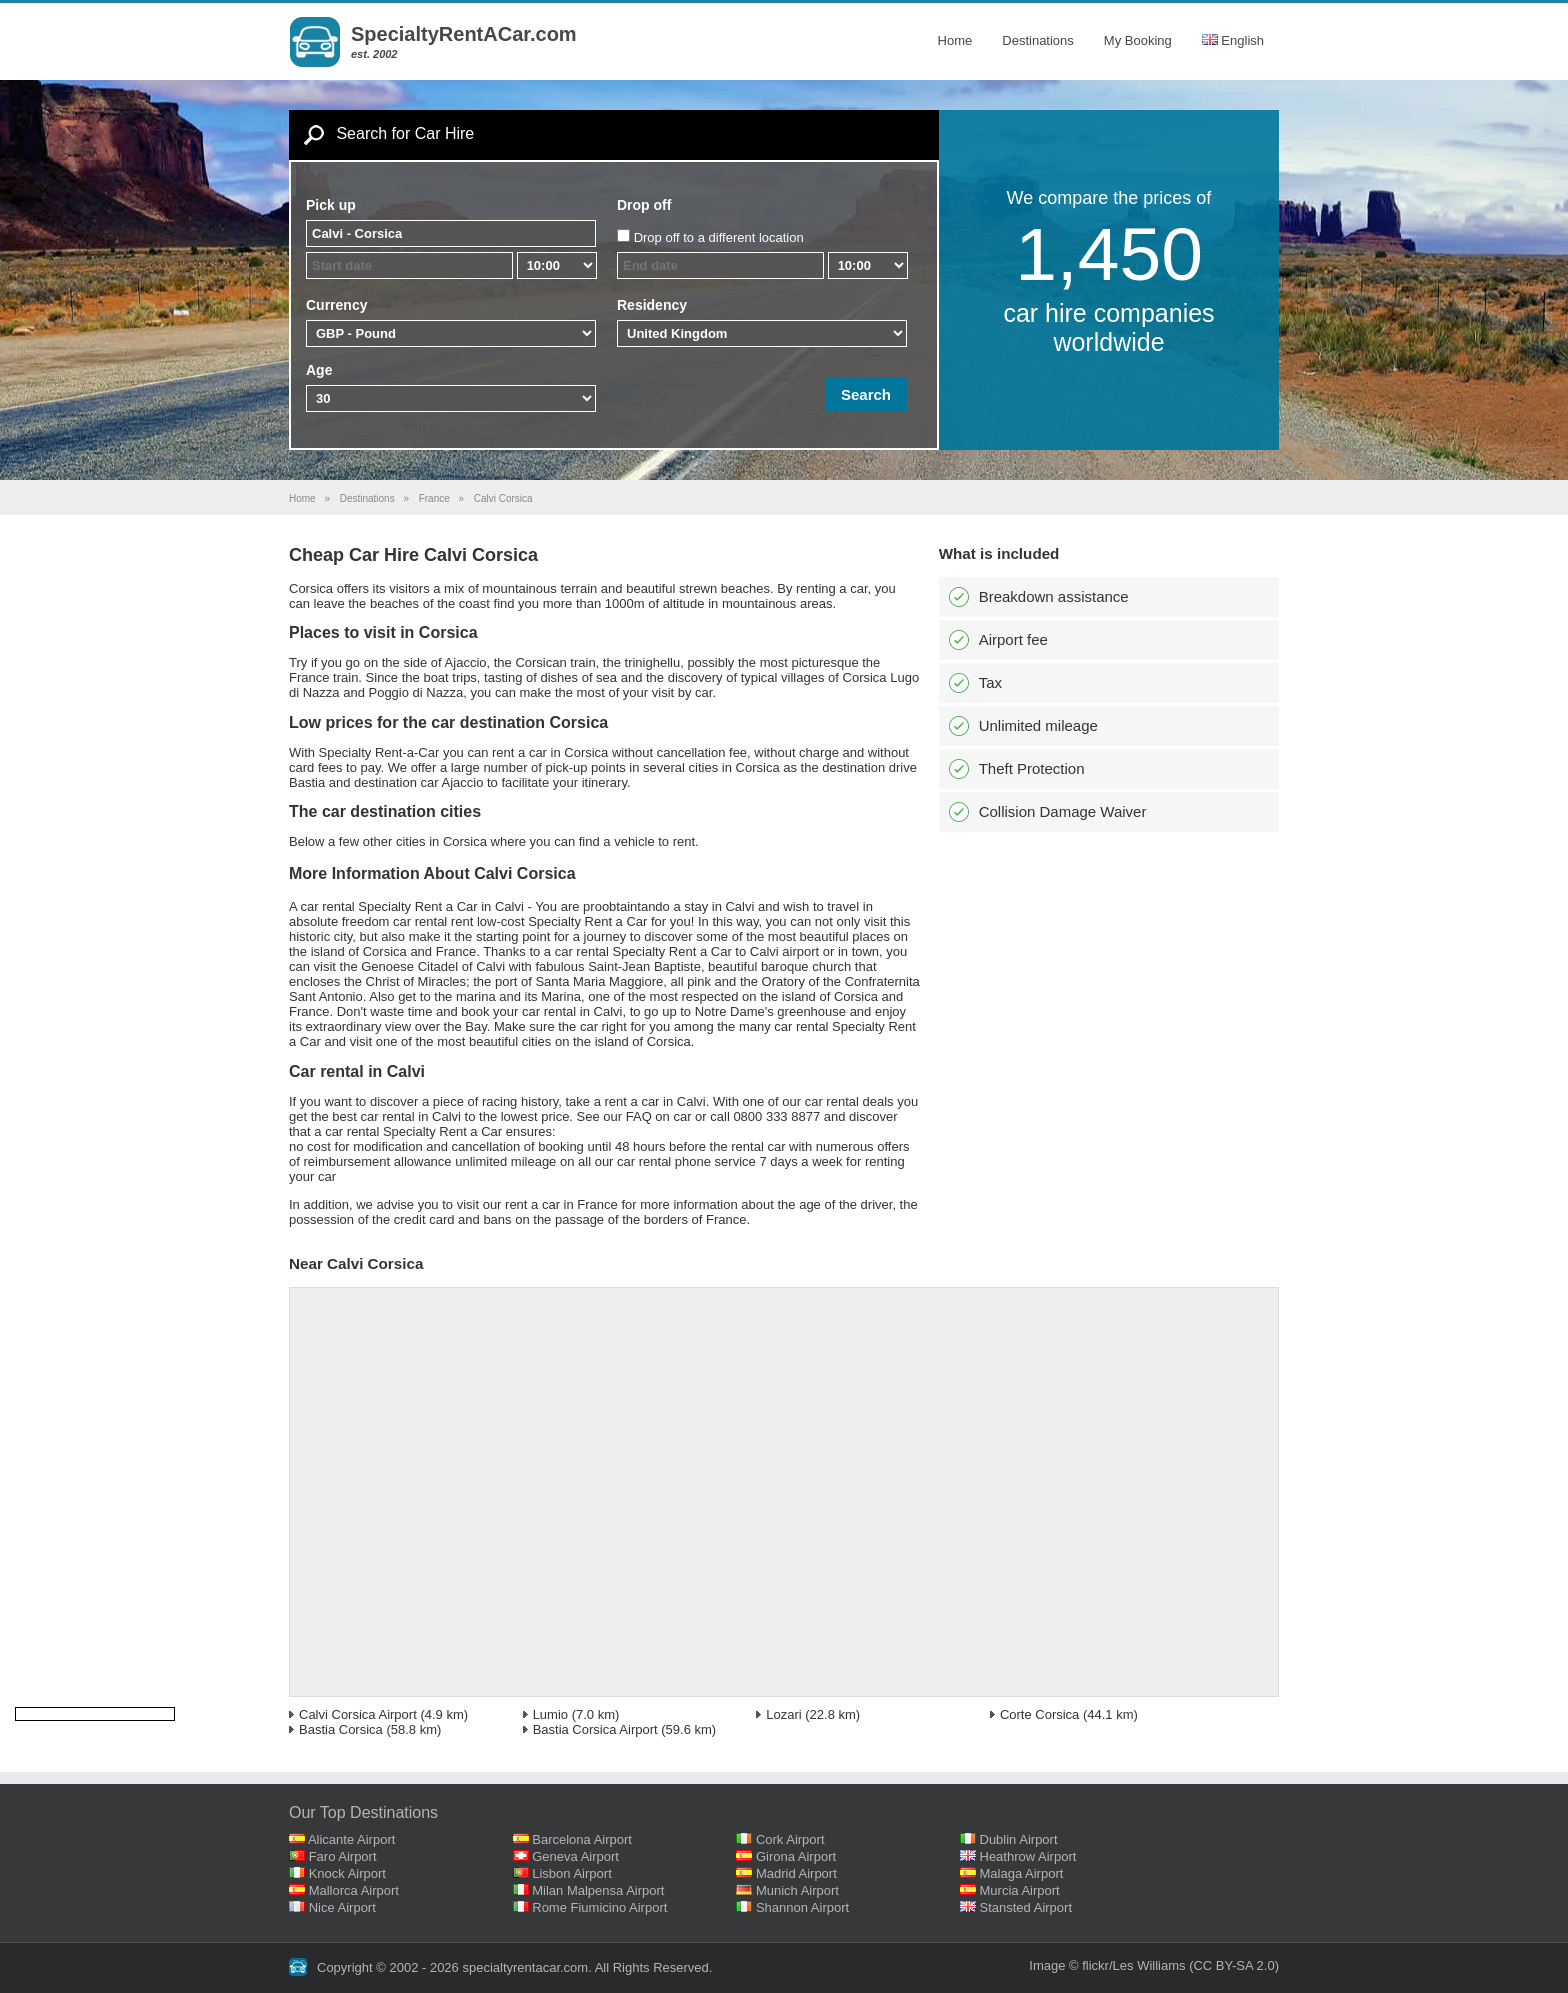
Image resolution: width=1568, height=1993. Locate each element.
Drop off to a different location (719, 237)
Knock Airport (347, 1873)
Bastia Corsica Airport (595, 1729)
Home (955, 40)
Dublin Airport (1019, 1839)
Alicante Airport (351, 1839)
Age (319, 370)
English (1233, 40)
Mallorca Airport (354, 1890)
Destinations (1038, 40)
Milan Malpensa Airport (598, 1890)
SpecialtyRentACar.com (464, 34)
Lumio (550, 1714)
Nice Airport (342, 1907)
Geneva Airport (575, 1856)
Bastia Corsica (341, 1729)
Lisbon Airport (572, 1873)
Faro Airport (343, 1856)
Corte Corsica (1039, 1714)
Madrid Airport (796, 1873)
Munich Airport (797, 1890)
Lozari (783, 1714)
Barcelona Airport (582, 1839)
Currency (336, 305)
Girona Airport (796, 1856)
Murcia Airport (1020, 1890)
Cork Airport (790, 1839)
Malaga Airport (1022, 1873)
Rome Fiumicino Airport (599, 1907)
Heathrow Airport (1028, 1856)
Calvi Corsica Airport (358, 1714)
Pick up (331, 205)
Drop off (644, 205)
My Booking (1138, 40)
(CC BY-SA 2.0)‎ (1234, 1965)
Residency (652, 305)
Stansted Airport (1026, 1907)
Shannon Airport (802, 1907)
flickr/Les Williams (1133, 1965)
